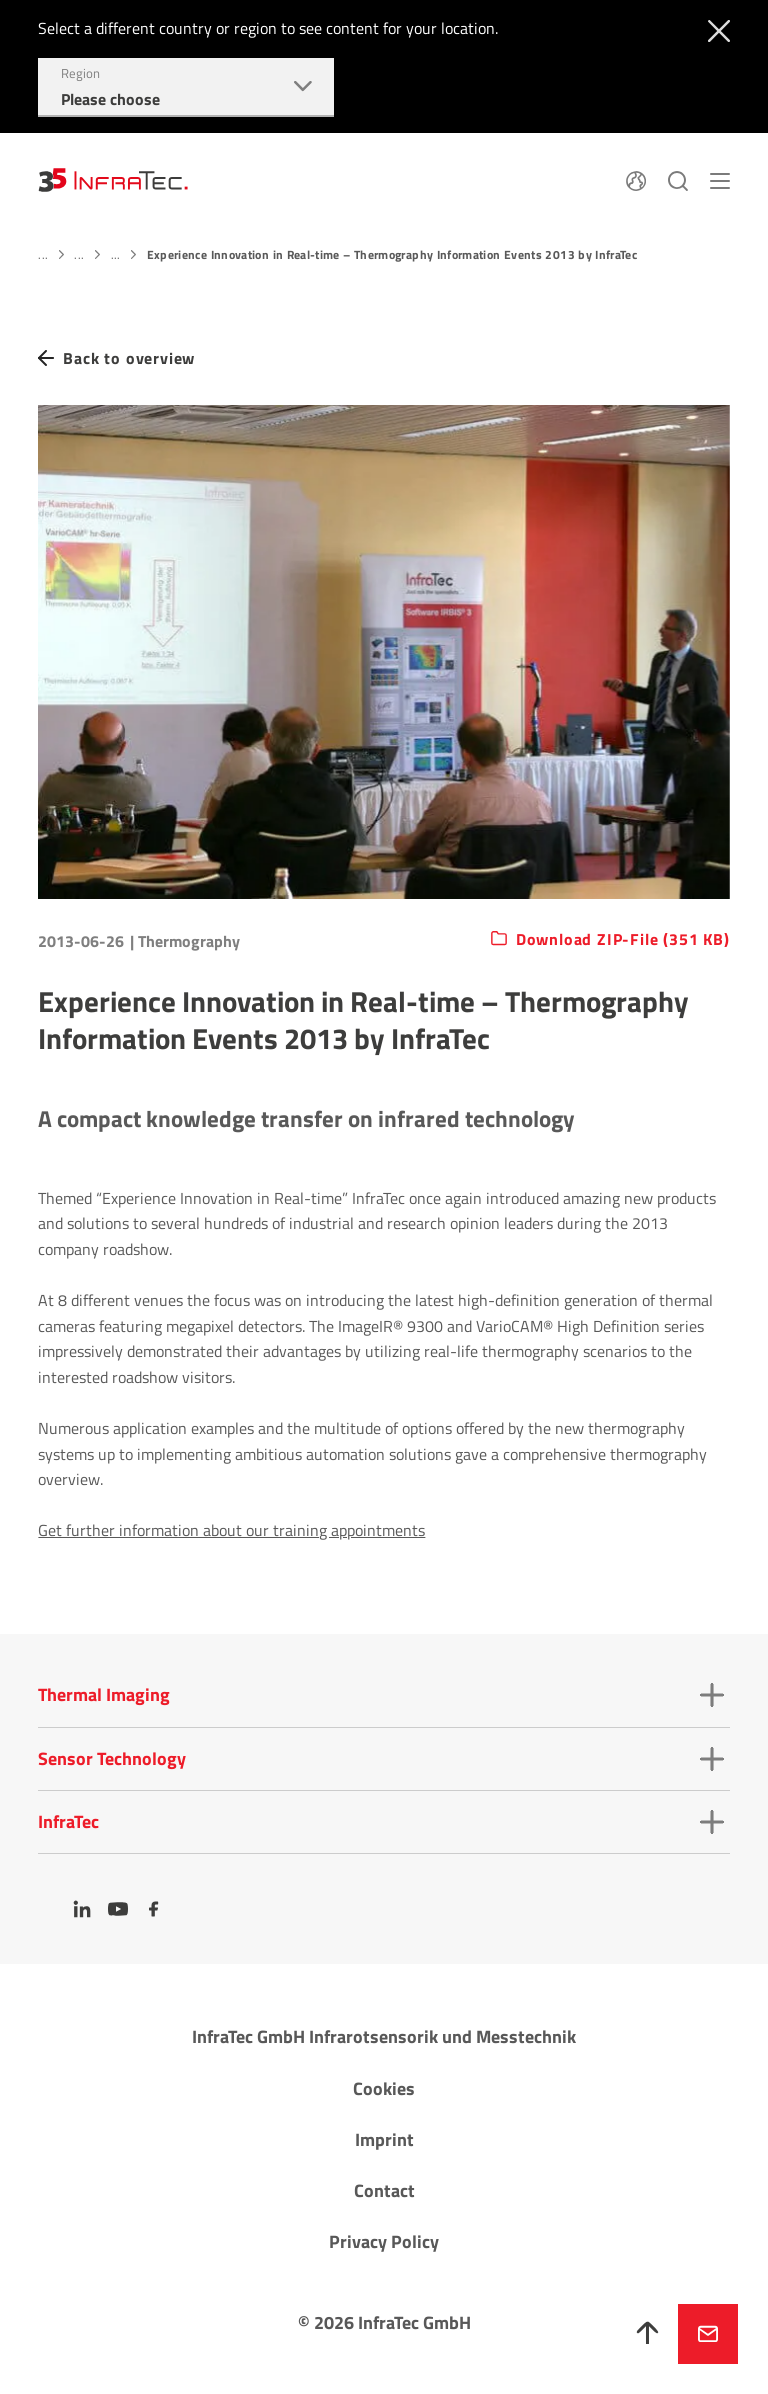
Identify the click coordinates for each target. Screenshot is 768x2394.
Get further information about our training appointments (231, 1530)
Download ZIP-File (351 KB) (623, 940)
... (43, 254)
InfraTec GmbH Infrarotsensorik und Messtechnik (384, 2036)
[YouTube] (118, 1909)
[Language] (636, 179)
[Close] (714, 29)
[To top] (648, 2334)
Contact (384, 2190)
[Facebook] (154, 1909)
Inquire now (708, 2334)
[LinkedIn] (82, 1909)
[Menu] (720, 179)
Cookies (384, 2088)
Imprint (384, 2139)
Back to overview (129, 358)
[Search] (678, 179)
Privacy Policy (384, 2241)
